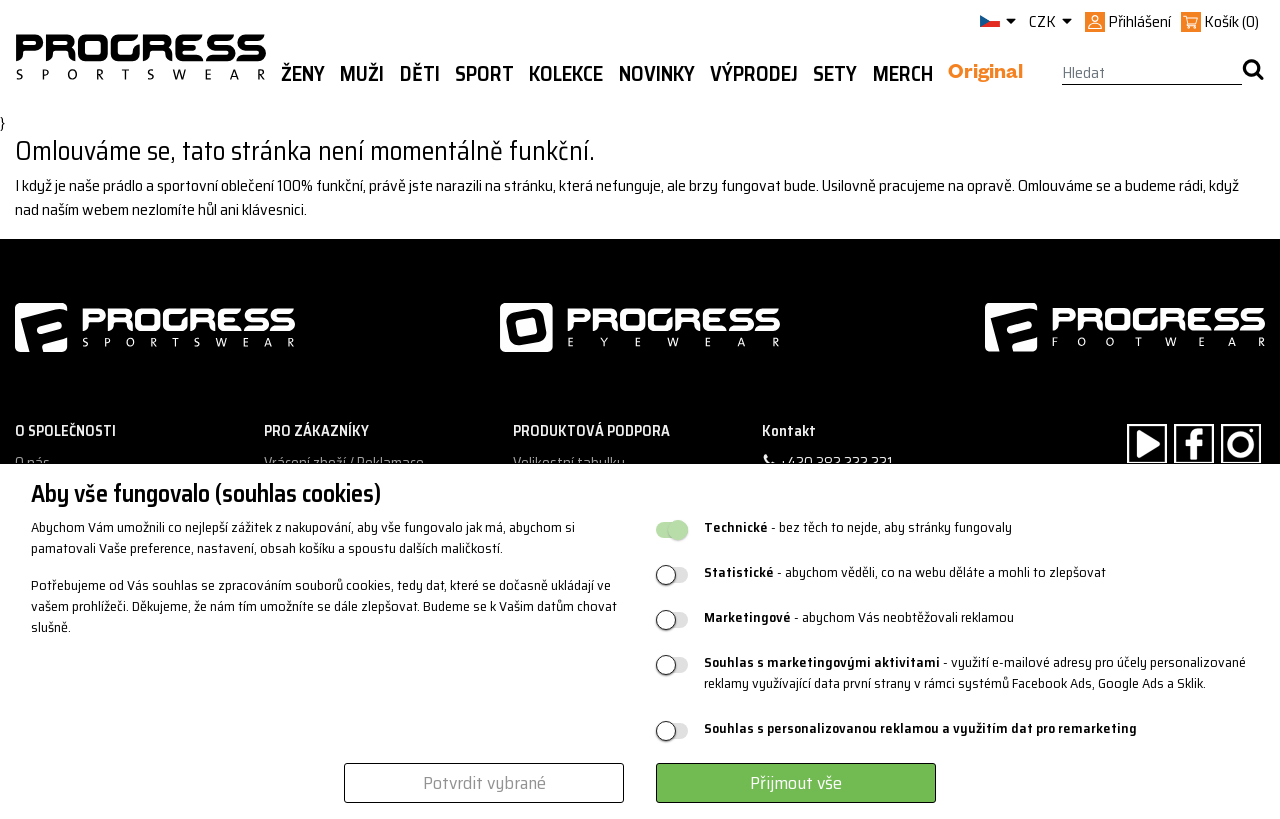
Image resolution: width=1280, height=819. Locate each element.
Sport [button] (484, 74)
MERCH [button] (903, 74)
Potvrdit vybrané (484, 783)
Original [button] (985, 75)
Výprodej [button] (754, 74)
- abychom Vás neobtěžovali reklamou (859, 617)
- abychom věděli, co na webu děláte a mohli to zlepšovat (905, 572)
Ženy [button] (303, 74)
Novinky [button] (657, 74)
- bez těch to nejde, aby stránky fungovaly (858, 527)
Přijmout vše (796, 783)
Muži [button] (362, 74)
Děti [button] (420, 74)
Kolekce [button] (566, 74)
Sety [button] (835, 74)
